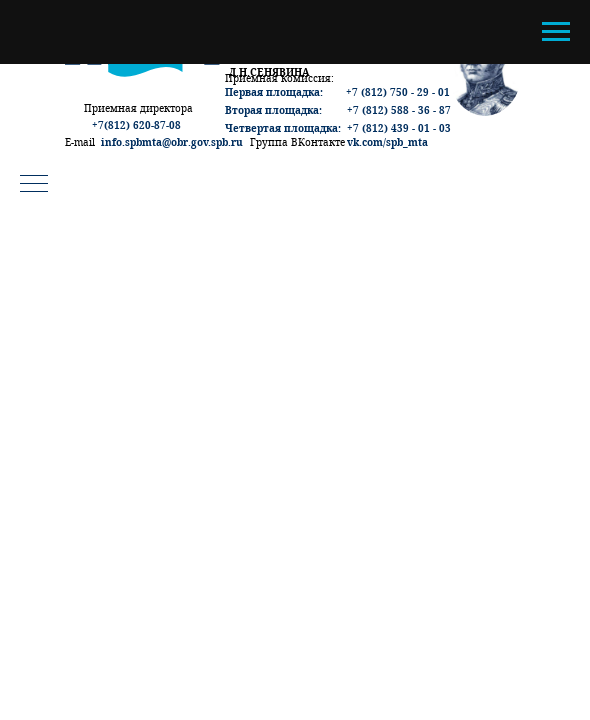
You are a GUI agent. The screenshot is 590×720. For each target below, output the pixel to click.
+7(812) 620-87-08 (136, 125)
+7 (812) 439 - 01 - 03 (399, 128)
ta (423, 142)
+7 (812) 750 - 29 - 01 (398, 92)
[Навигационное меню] (556, 32)
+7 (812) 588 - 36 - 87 (399, 110)
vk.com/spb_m (382, 142)
